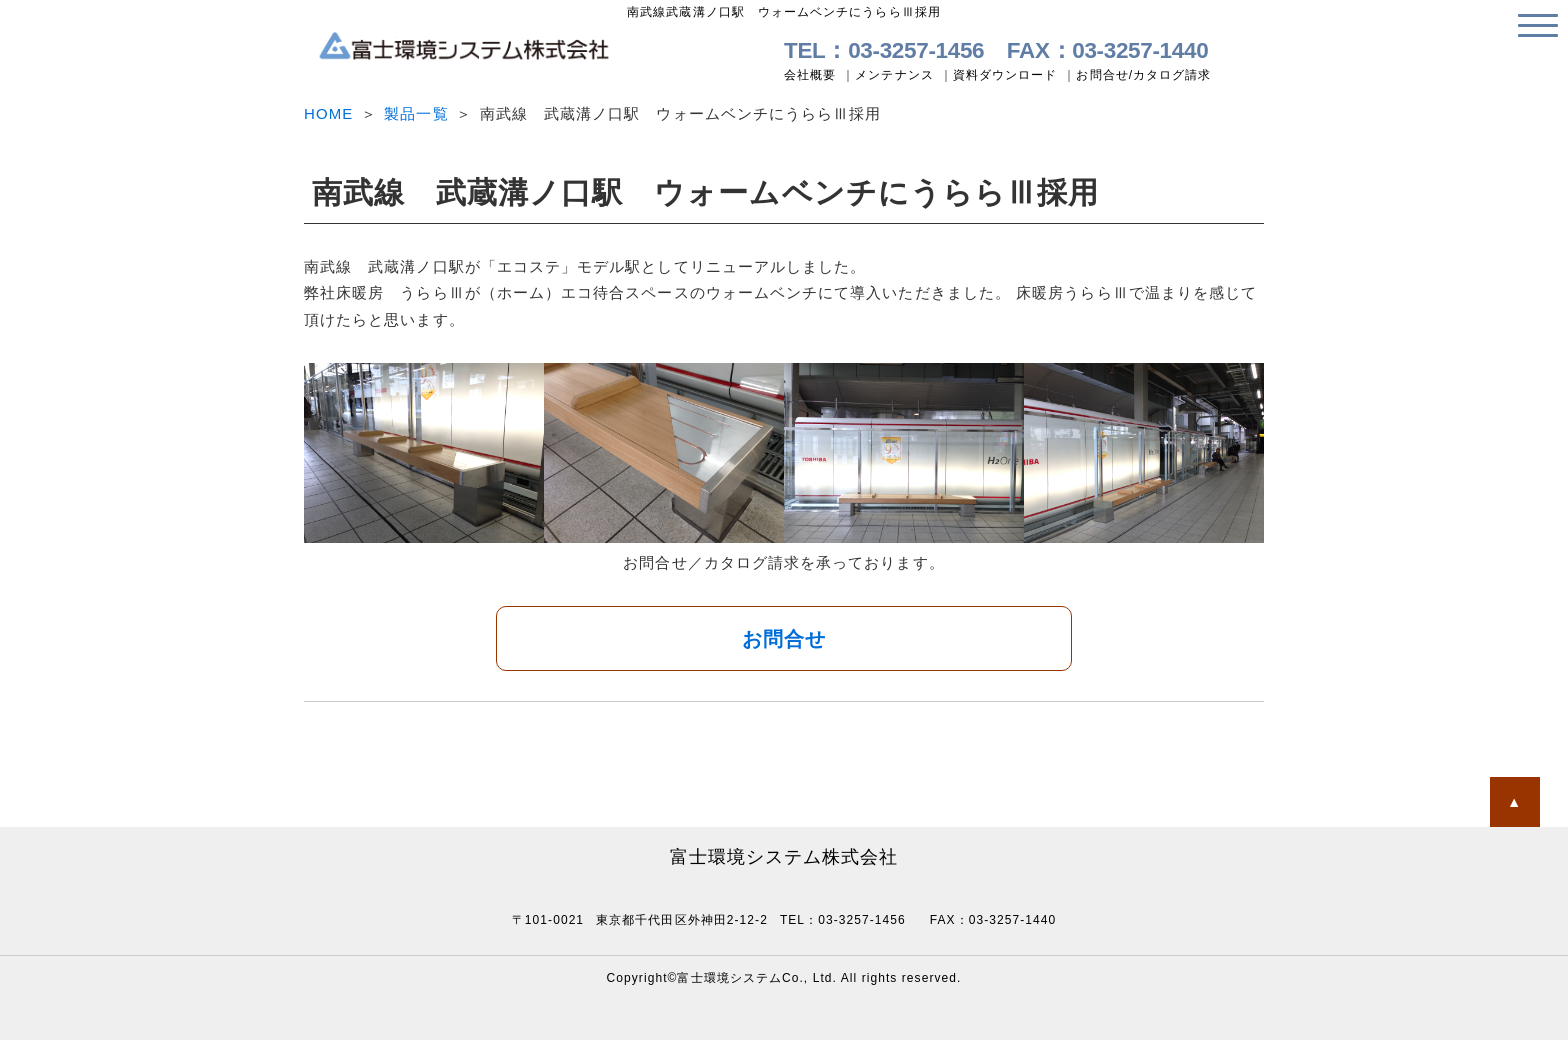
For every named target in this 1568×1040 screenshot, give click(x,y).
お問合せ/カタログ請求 (1143, 75)
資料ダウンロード (1005, 75)
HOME (328, 113)
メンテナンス (894, 75)
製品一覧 (416, 113)
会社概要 (810, 75)
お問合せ (784, 639)
